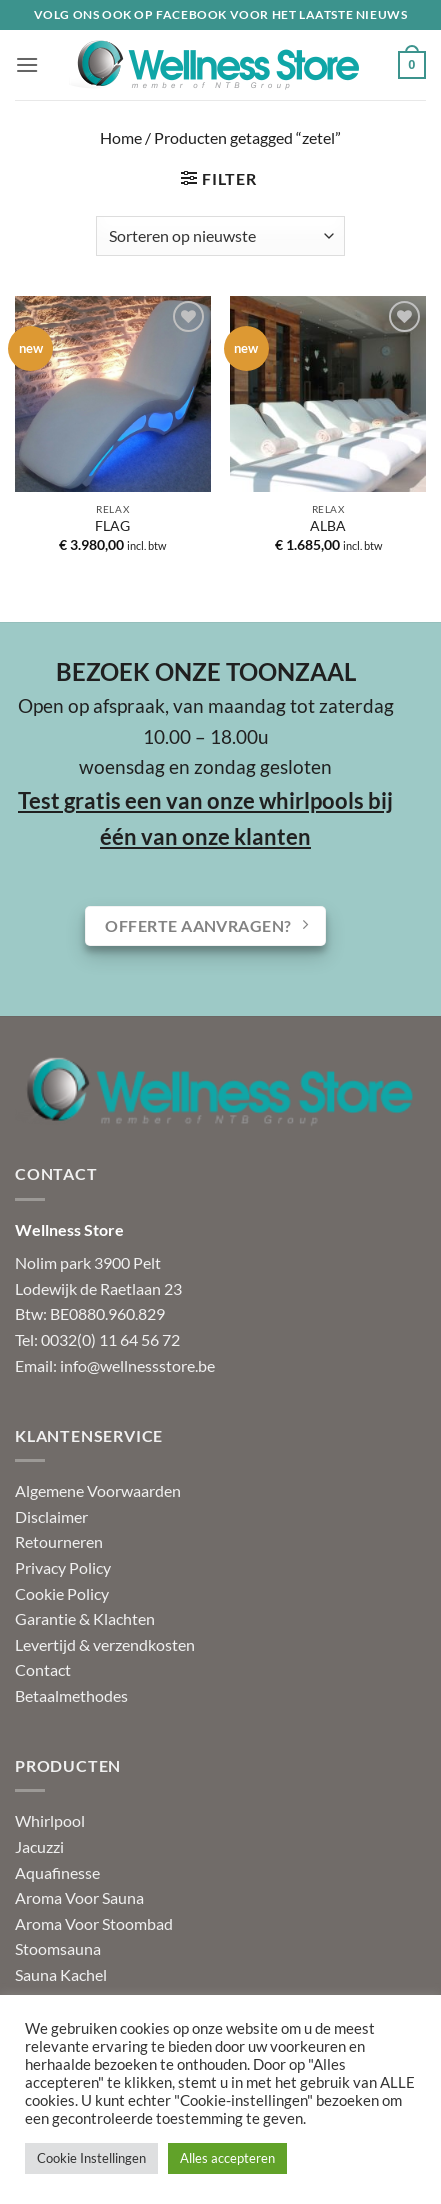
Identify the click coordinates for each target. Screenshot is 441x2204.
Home (121, 137)
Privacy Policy (63, 1567)
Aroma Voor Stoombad (94, 1923)
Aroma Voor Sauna (79, 1897)
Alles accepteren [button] (227, 2158)
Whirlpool (50, 1820)
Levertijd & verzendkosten (105, 1644)
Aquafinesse (57, 1872)
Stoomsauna (58, 1948)
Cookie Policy (62, 1593)
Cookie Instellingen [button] (91, 2158)
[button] (27, 64)
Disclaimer (51, 1516)
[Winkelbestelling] (220, 236)
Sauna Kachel (61, 1974)
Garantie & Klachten (85, 1618)
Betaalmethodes (71, 1695)
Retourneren (59, 1541)
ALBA (328, 526)
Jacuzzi (39, 1846)
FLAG (112, 526)
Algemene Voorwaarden (98, 1490)
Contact (43, 1669)
